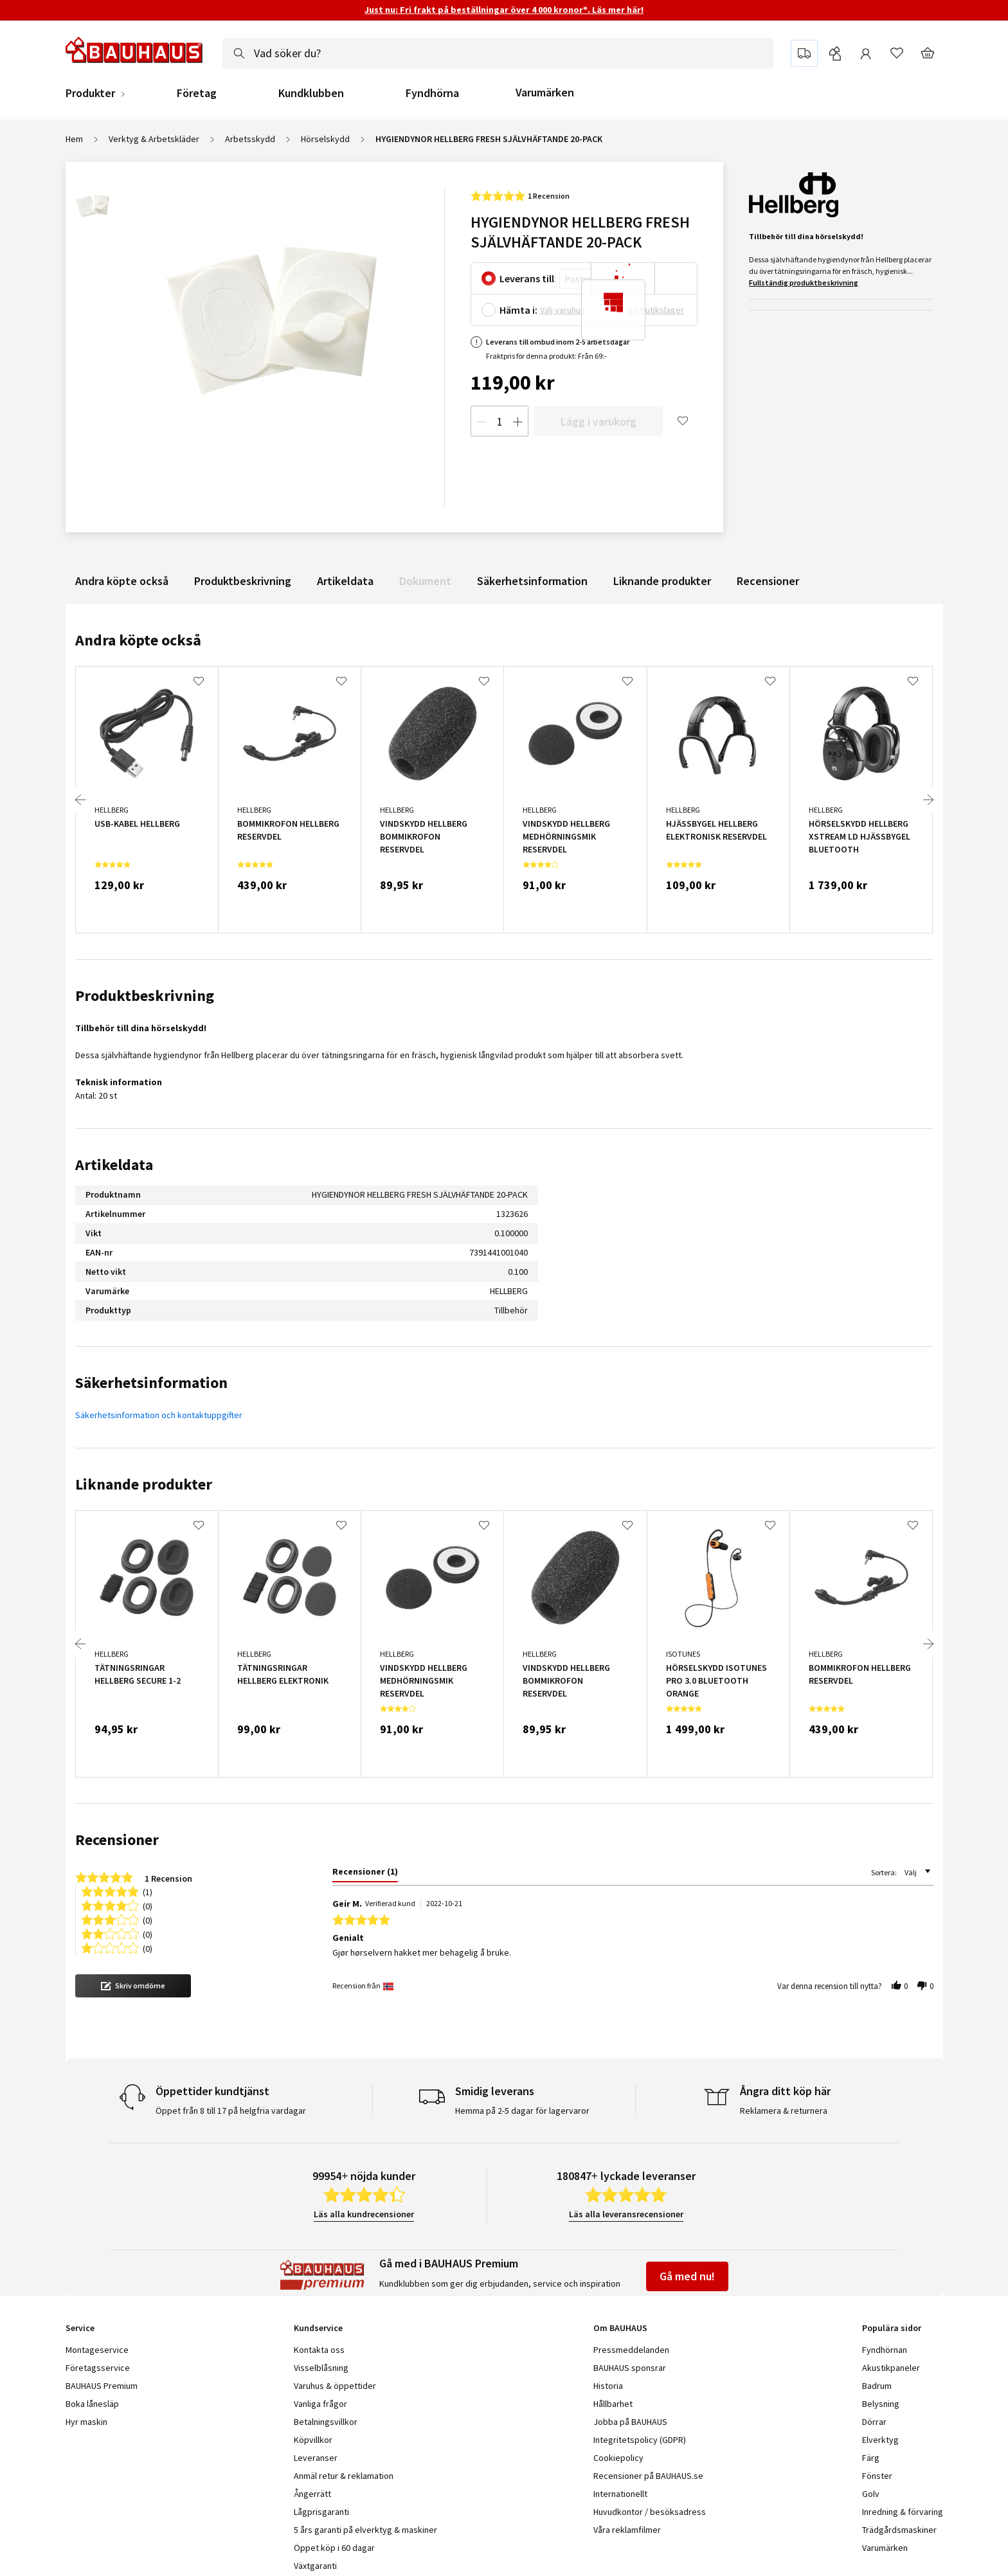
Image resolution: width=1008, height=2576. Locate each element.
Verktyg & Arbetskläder (154, 139)
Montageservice (97, 2349)
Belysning (880, 2403)
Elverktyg (880, 2439)
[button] (133, 1985)
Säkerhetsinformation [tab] (151, 1382)
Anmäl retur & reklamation (343, 2475)
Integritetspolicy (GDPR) (639, 2439)
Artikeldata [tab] (114, 1165)
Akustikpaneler (891, 2367)
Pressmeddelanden (631, 2349)
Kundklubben (311, 93)
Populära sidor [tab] (891, 2328)
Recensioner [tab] (117, 1840)
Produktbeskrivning (242, 580)
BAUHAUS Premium (102, 2385)
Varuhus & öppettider (335, 2385)
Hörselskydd (325, 139)
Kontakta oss (319, 2349)
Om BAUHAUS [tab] (620, 2328)
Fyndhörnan (884, 2349)
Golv (870, 2493)
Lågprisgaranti (321, 2511)
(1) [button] (147, 1891)
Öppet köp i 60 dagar (334, 2547)
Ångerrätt (312, 2493)
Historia (608, 2385)
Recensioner (768, 580)
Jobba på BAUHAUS (630, 2421)
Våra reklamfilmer (627, 2529)
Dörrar (874, 2421)
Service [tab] (80, 2328)
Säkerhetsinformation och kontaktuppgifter (158, 1415)
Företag (197, 93)
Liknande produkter (662, 580)
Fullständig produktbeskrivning (803, 282)
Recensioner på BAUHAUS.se (648, 2475)
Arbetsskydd (250, 139)
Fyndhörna (432, 93)
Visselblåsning (321, 2367)
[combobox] (497, 53)
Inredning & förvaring (902, 2511)
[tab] (365, 1874)
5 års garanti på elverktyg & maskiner (365, 2529)
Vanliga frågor (320, 2403)
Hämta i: (518, 309)
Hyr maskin (86, 2421)
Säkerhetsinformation (532, 580)
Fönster (877, 2475)
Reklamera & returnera (783, 2110)
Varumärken (545, 92)
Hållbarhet (613, 2403)
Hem (74, 139)
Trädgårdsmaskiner (899, 2529)
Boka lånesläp (92, 2403)
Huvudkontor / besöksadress (649, 2511)
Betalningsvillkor (325, 2421)
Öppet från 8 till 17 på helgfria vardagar (231, 2110)
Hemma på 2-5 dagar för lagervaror (522, 2110)
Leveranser (316, 2457)
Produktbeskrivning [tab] (144, 995)
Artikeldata (345, 580)
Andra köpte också (121, 580)
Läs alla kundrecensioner (364, 2214)
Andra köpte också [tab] (138, 640)
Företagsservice (98, 2367)
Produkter (90, 93)
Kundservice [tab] (318, 2328)
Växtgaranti (315, 2565)
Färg (870, 2457)
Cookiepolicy (618, 2457)
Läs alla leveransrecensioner (626, 2214)
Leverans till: (528, 278)
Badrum (877, 2385)
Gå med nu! (687, 2276)
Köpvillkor (313, 2439)
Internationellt (620, 2493)
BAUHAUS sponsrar (629, 2367)
